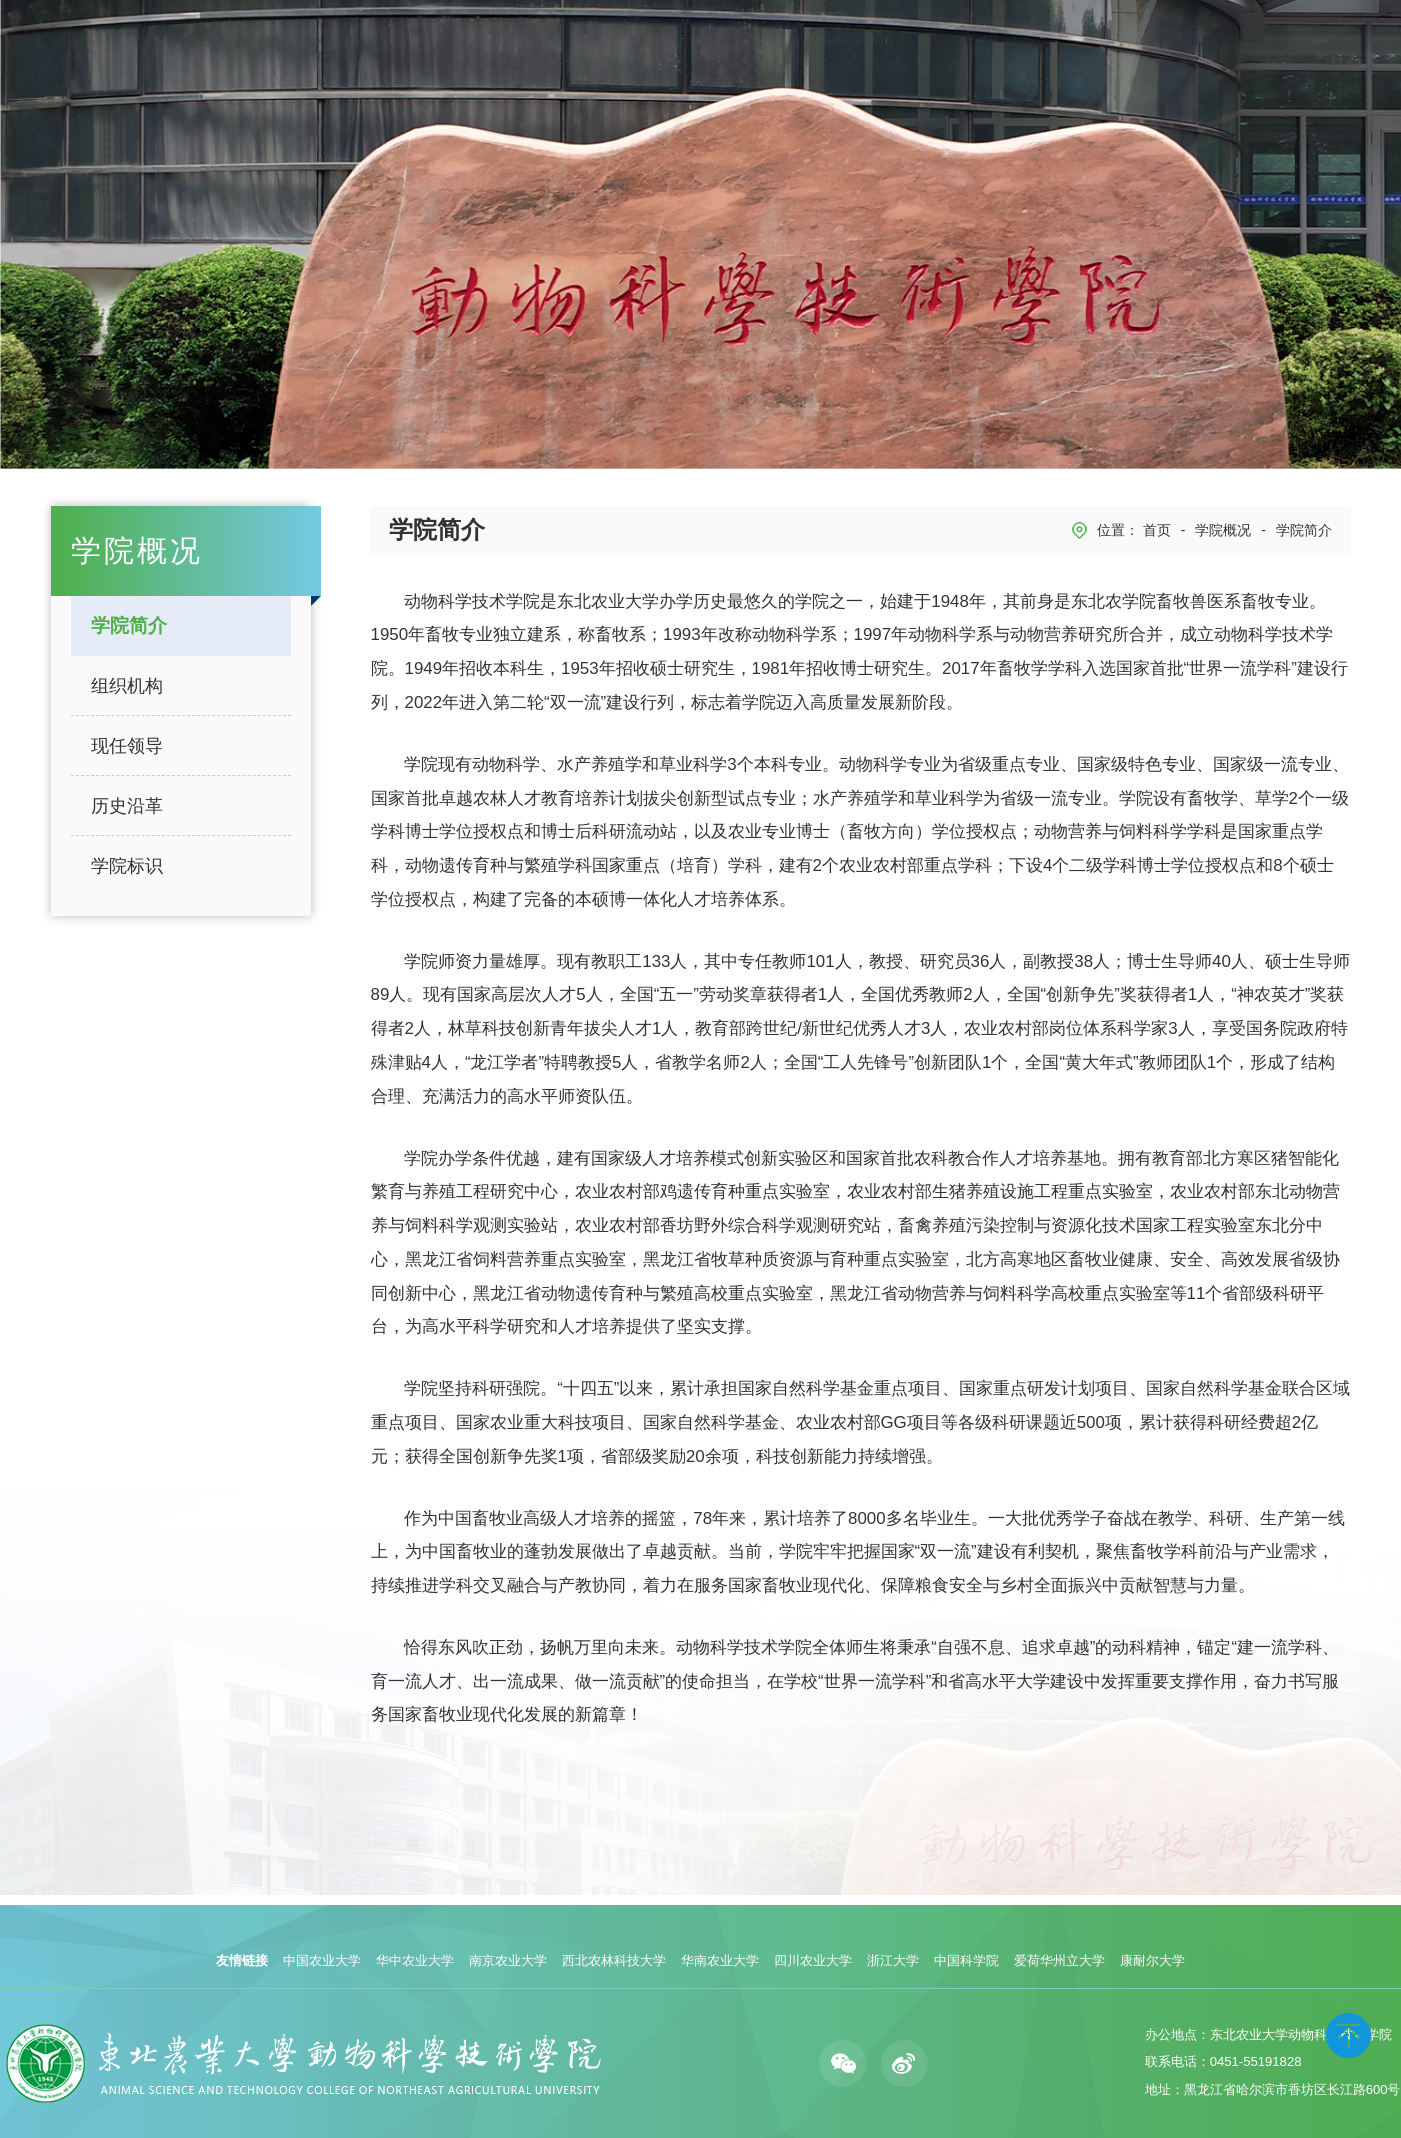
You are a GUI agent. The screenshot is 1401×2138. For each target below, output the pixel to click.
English (1334, 57)
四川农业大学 (813, 1960)
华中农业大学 (415, 1960)
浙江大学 (893, 1960)
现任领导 (127, 746)
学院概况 (1223, 530)
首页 (1157, 530)
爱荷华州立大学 (1059, 1960)
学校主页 (1269, 57)
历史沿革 (127, 806)
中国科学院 (966, 1960)
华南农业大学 (720, 1960)
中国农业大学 (322, 1960)
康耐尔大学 (1152, 1960)
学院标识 (127, 866)
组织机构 (127, 686)
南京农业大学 (508, 1960)
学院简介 (129, 625)
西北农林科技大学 (614, 1960)
